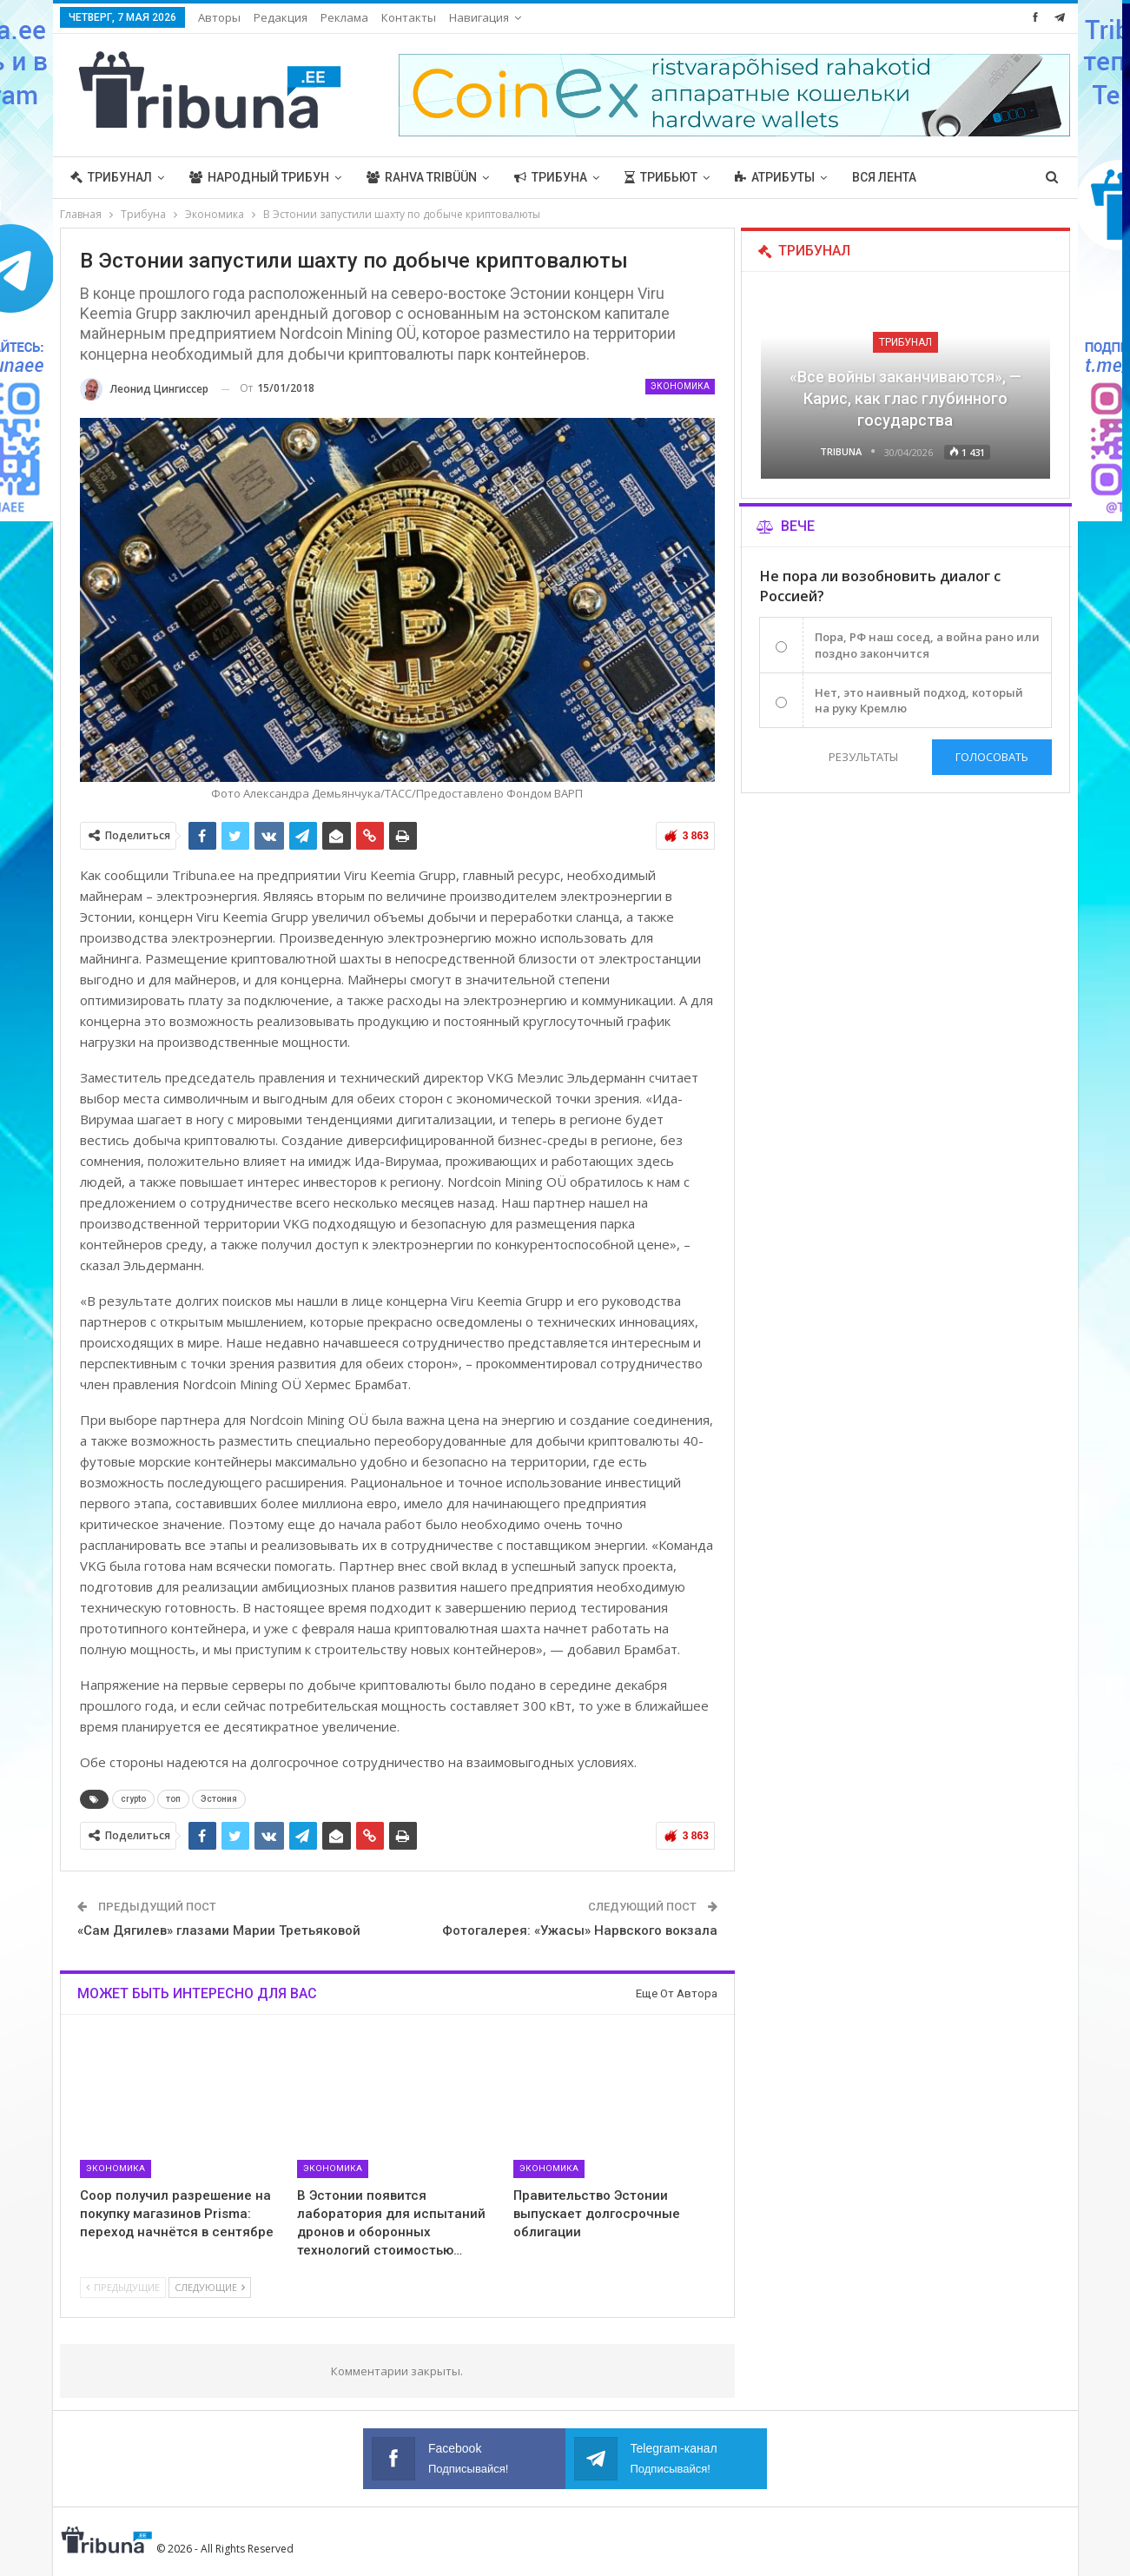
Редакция (280, 17)
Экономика (680, 386)
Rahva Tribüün (422, 177)
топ (173, 1799)
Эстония (219, 1799)
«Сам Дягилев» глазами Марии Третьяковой (218, 1930)
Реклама (344, 17)
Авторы (219, 17)
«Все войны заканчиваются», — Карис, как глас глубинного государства (905, 398)
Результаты (863, 757)
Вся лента (884, 177)
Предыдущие (123, 2287)
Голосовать (991, 757)
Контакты (408, 17)
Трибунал (111, 177)
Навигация (479, 17)
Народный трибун (259, 177)
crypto (133, 1799)
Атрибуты (775, 177)
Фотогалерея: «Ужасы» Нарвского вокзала (579, 1930)
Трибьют (660, 177)
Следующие (210, 2287)
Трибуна (550, 177)
